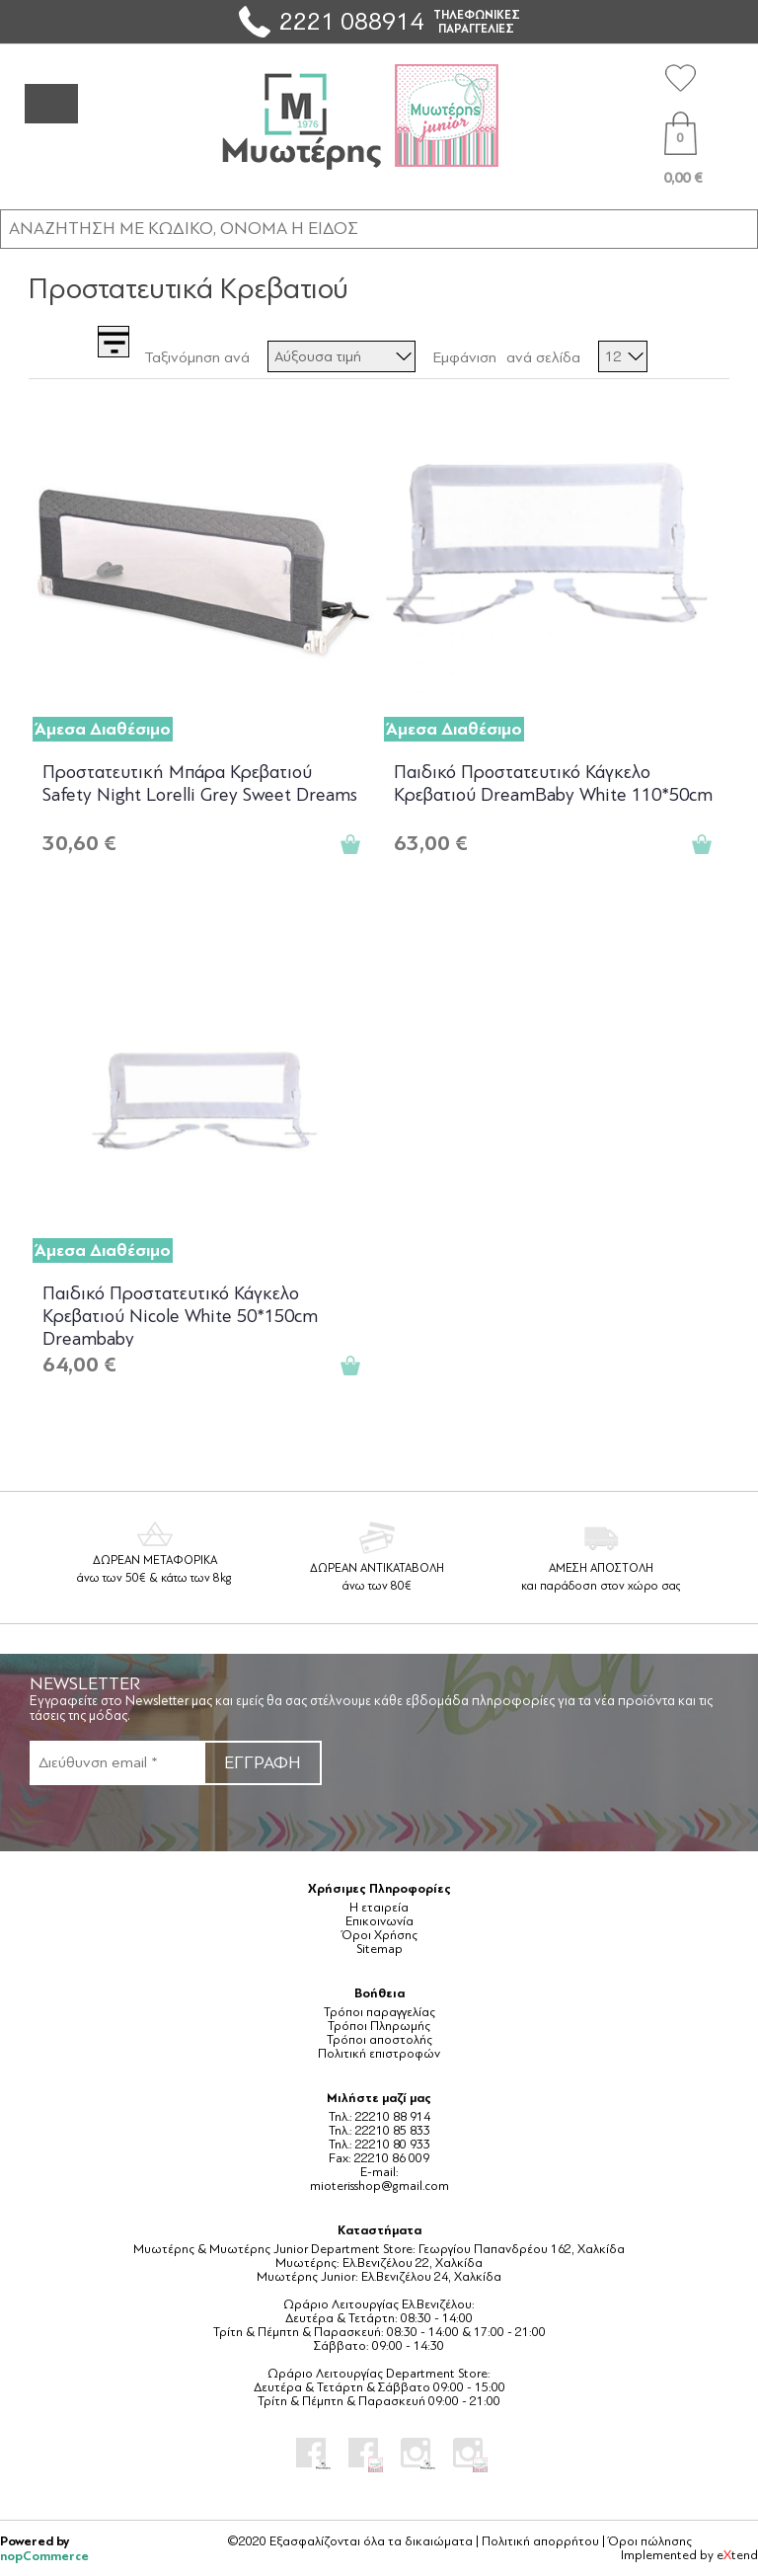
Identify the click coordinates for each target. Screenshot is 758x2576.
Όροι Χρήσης (379, 1935)
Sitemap (379, 1949)
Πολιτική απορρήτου (540, 2541)
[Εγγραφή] (116, 1763)
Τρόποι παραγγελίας (379, 2012)
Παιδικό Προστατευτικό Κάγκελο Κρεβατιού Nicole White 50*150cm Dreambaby (180, 1315)
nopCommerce (44, 2555)
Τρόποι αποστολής (379, 2040)
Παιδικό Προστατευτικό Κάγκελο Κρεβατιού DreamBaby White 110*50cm (553, 783)
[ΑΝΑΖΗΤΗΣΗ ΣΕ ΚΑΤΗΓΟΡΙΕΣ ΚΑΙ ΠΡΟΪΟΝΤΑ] (379, 228)
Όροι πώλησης (650, 2541)
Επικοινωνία (379, 1921)
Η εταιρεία (379, 1907)
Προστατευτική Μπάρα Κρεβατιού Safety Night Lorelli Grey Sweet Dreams (199, 783)
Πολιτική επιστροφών (379, 2054)
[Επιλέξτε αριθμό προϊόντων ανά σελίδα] (622, 356)
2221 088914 (351, 21)
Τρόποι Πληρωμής (379, 2026)
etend (737, 2555)
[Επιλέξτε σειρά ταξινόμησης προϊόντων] (341, 356)
